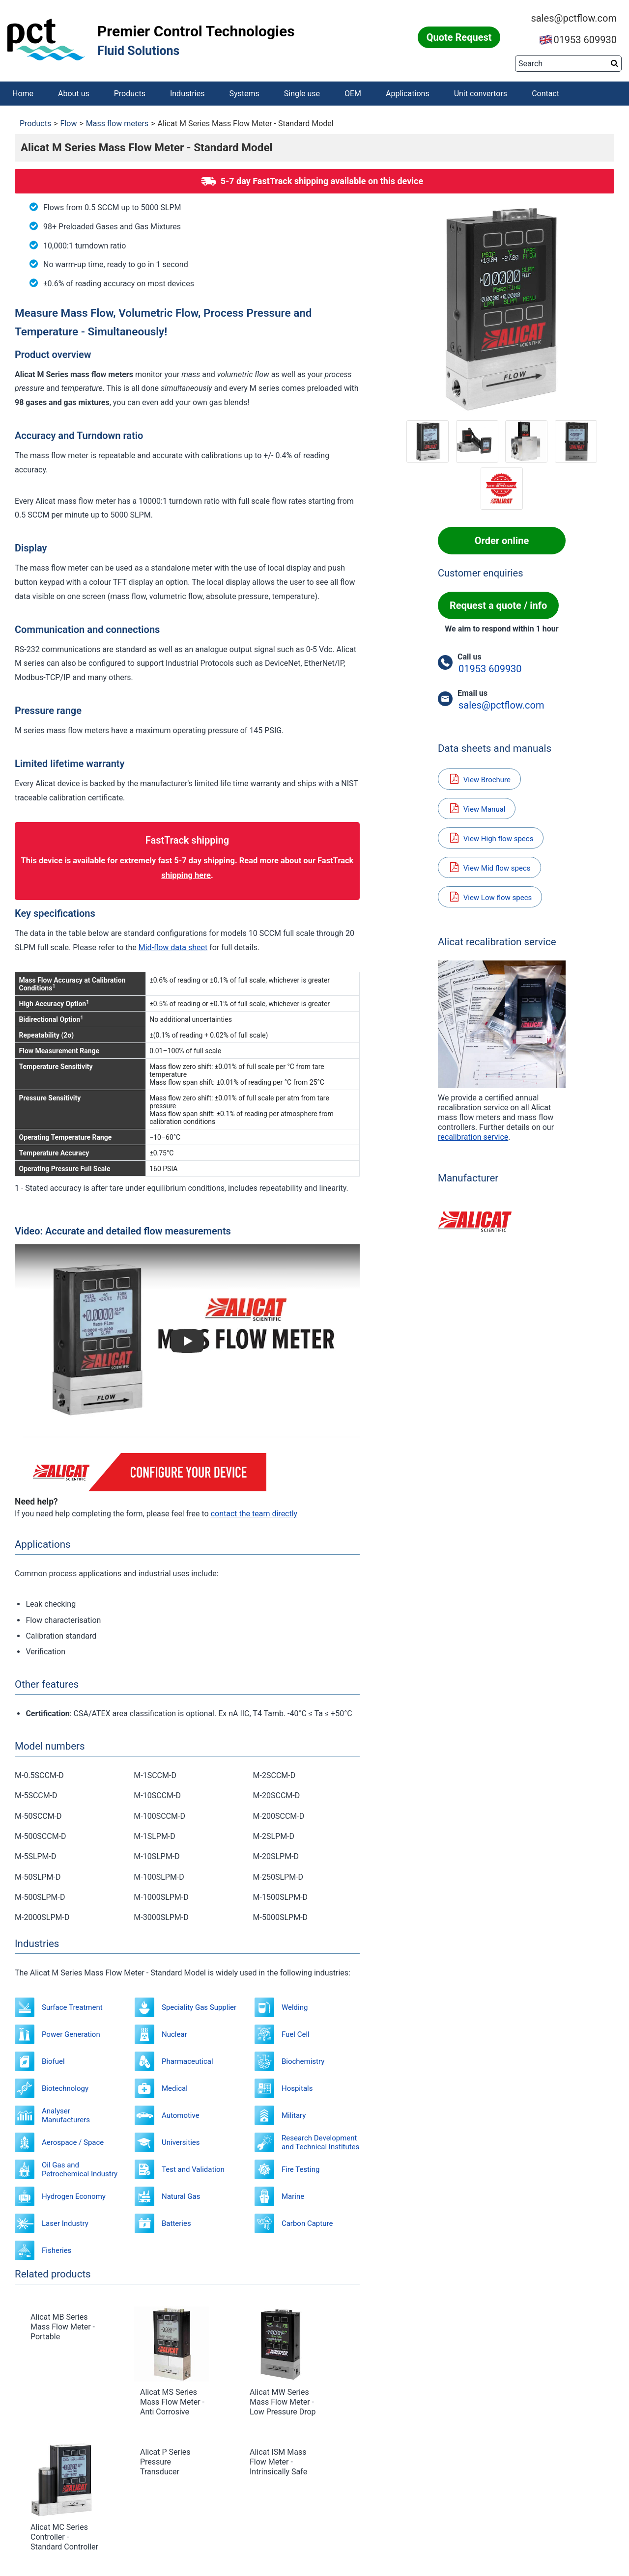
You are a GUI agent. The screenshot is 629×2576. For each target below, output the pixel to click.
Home (22, 93)
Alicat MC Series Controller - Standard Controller (64, 2536)
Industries (187, 93)
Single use (302, 93)
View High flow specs (490, 838)
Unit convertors (480, 93)
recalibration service (473, 1137)
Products (129, 93)
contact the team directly (254, 1513)
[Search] (568, 63)
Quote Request (459, 37)
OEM (352, 93)
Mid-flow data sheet (173, 947)
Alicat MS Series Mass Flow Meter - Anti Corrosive (172, 2401)
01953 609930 (578, 39)
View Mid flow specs (489, 867)
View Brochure (479, 779)
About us (73, 93)
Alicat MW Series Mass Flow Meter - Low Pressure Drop (283, 2401)
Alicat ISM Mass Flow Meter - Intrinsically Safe (278, 2461)
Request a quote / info (498, 605)
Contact (545, 93)
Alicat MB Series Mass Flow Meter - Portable (62, 2326)
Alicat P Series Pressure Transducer (165, 2461)
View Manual (476, 808)
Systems (244, 93)
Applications (407, 93)
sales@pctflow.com (574, 18)
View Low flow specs (490, 897)
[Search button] (614, 63)
